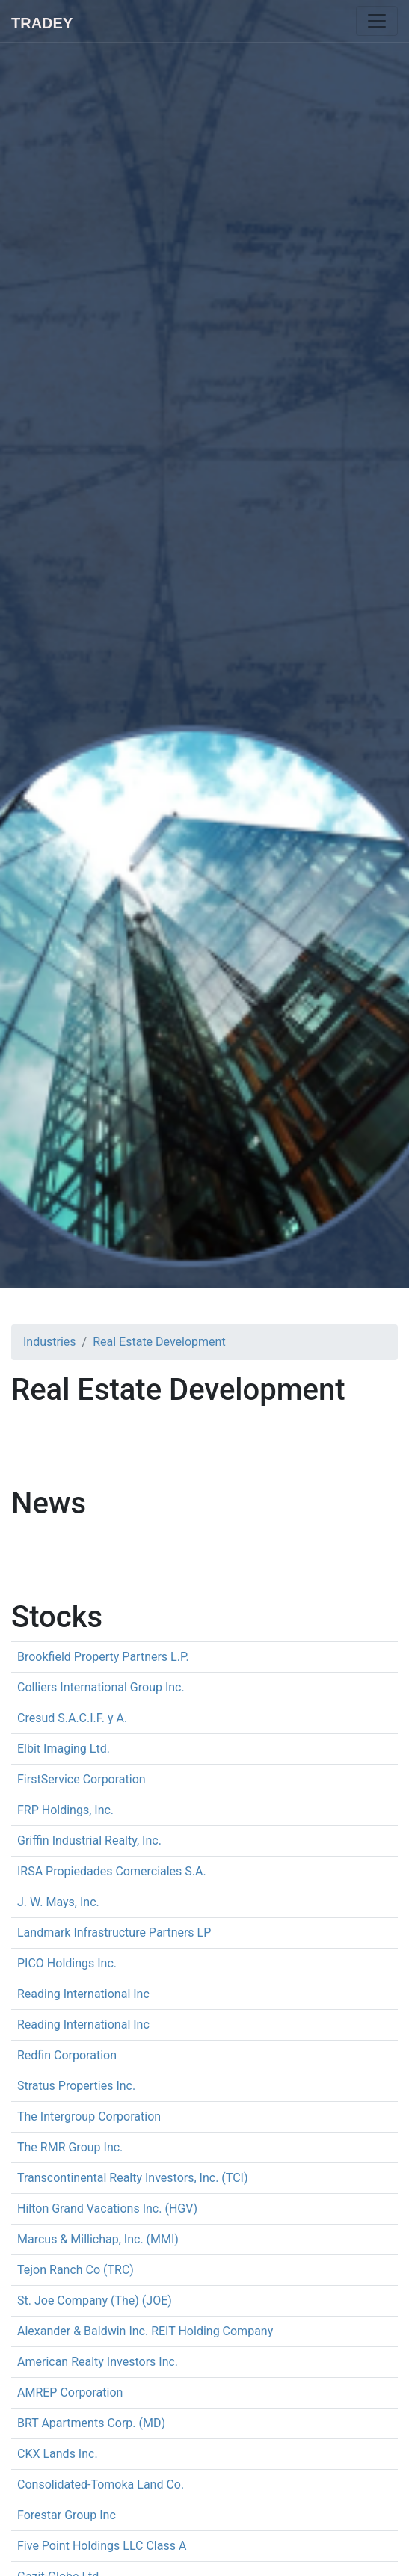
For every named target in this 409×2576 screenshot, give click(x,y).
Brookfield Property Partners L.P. (103, 1657)
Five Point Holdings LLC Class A (101, 2546)
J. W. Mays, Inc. (58, 1902)
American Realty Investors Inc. (97, 2362)
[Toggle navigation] (377, 21)
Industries (49, 1342)
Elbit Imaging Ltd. (63, 1749)
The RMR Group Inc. (70, 2147)
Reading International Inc (83, 1994)
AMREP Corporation (70, 2392)
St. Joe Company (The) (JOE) (94, 2300)
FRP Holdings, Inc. (65, 1810)
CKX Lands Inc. (57, 2454)
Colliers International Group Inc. (101, 1687)
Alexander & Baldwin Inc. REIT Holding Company (145, 2331)
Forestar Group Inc (66, 2515)
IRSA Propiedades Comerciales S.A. (111, 1871)
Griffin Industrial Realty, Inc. (89, 1840)
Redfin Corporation (67, 2055)
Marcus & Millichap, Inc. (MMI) (98, 2239)
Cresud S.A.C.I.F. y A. (72, 1718)
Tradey (42, 23)
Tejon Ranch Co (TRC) (75, 2270)
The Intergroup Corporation (89, 2116)
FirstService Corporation (81, 1779)
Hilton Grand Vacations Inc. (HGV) (107, 2208)
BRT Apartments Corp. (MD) (91, 2423)
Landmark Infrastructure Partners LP (114, 1932)
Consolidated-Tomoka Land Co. (100, 2484)
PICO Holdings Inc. (67, 1963)
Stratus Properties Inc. (76, 2086)
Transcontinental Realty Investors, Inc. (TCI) (132, 2178)
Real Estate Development (159, 1342)
